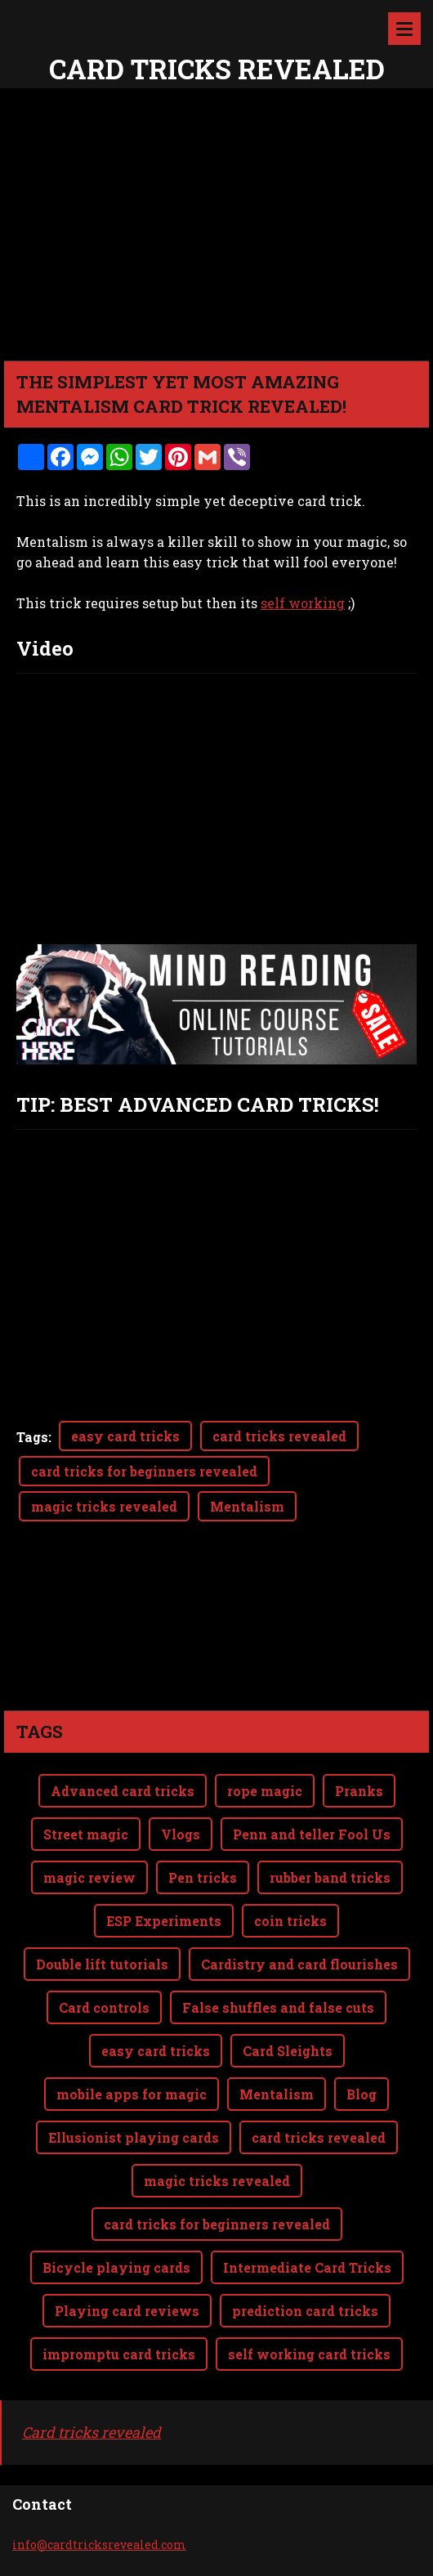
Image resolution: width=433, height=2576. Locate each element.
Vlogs (180, 1834)
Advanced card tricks (122, 1790)
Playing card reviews (127, 2310)
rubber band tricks (330, 1877)
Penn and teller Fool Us (312, 1834)
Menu (404, 28)
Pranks (359, 1790)
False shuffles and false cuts (278, 2007)
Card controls (104, 2007)
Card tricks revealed (91, 2432)
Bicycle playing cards (116, 2267)
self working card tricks (309, 2354)
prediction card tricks (305, 2310)
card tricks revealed (279, 1436)
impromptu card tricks (118, 2354)
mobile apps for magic (131, 2094)
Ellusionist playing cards (133, 2137)
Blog (361, 2094)
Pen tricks (202, 1877)
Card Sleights (288, 2050)
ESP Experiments (163, 1920)
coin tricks (290, 1920)
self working (303, 603)
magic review (89, 1877)
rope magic (264, 1790)
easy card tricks (125, 1436)
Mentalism (247, 1506)
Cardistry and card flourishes (299, 1964)
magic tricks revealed (104, 1506)
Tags (32, 1436)
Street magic (85, 1834)
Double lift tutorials (102, 1964)
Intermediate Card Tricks (307, 2267)
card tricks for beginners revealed (144, 1471)
